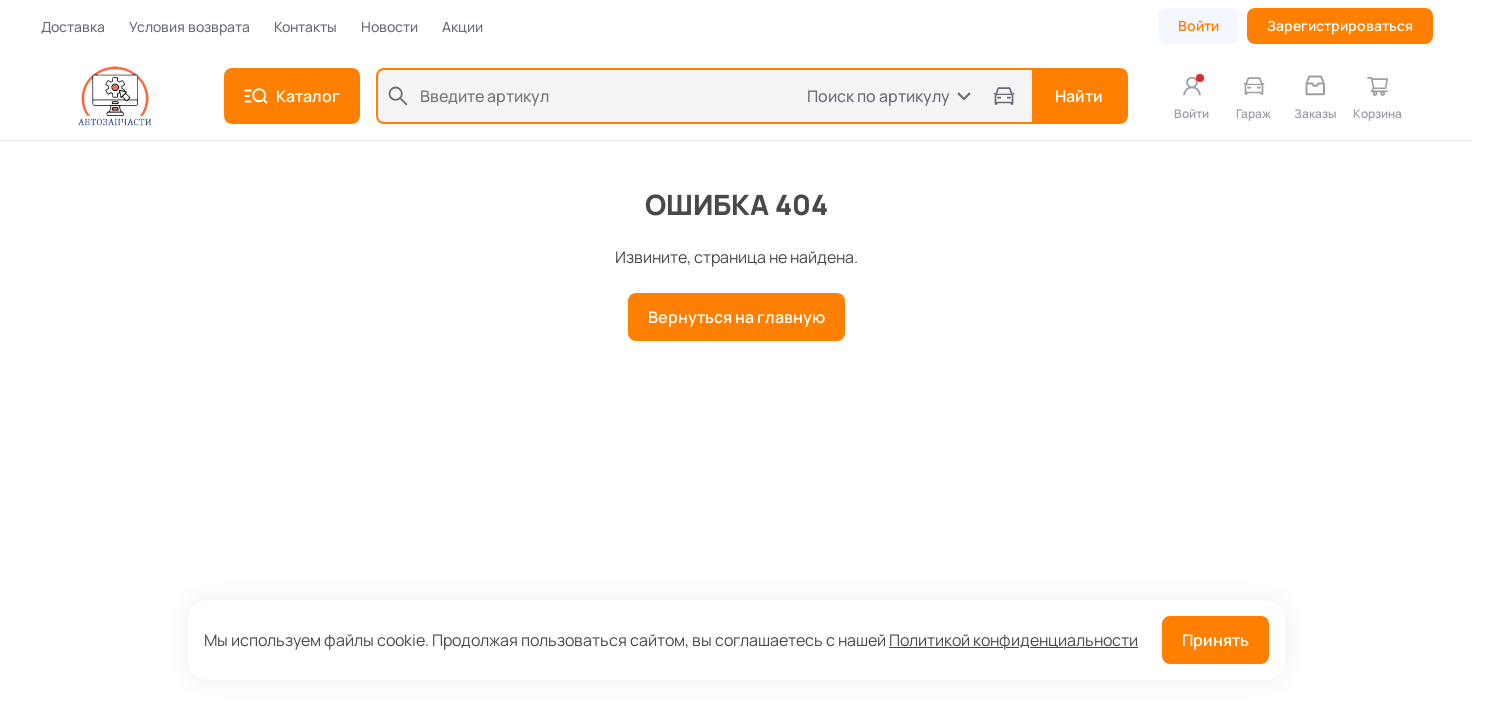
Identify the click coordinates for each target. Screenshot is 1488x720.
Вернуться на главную (736, 317)
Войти (1198, 25)
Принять (1215, 640)
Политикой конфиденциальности (1013, 640)
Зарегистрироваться (1340, 25)
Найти (1079, 96)
